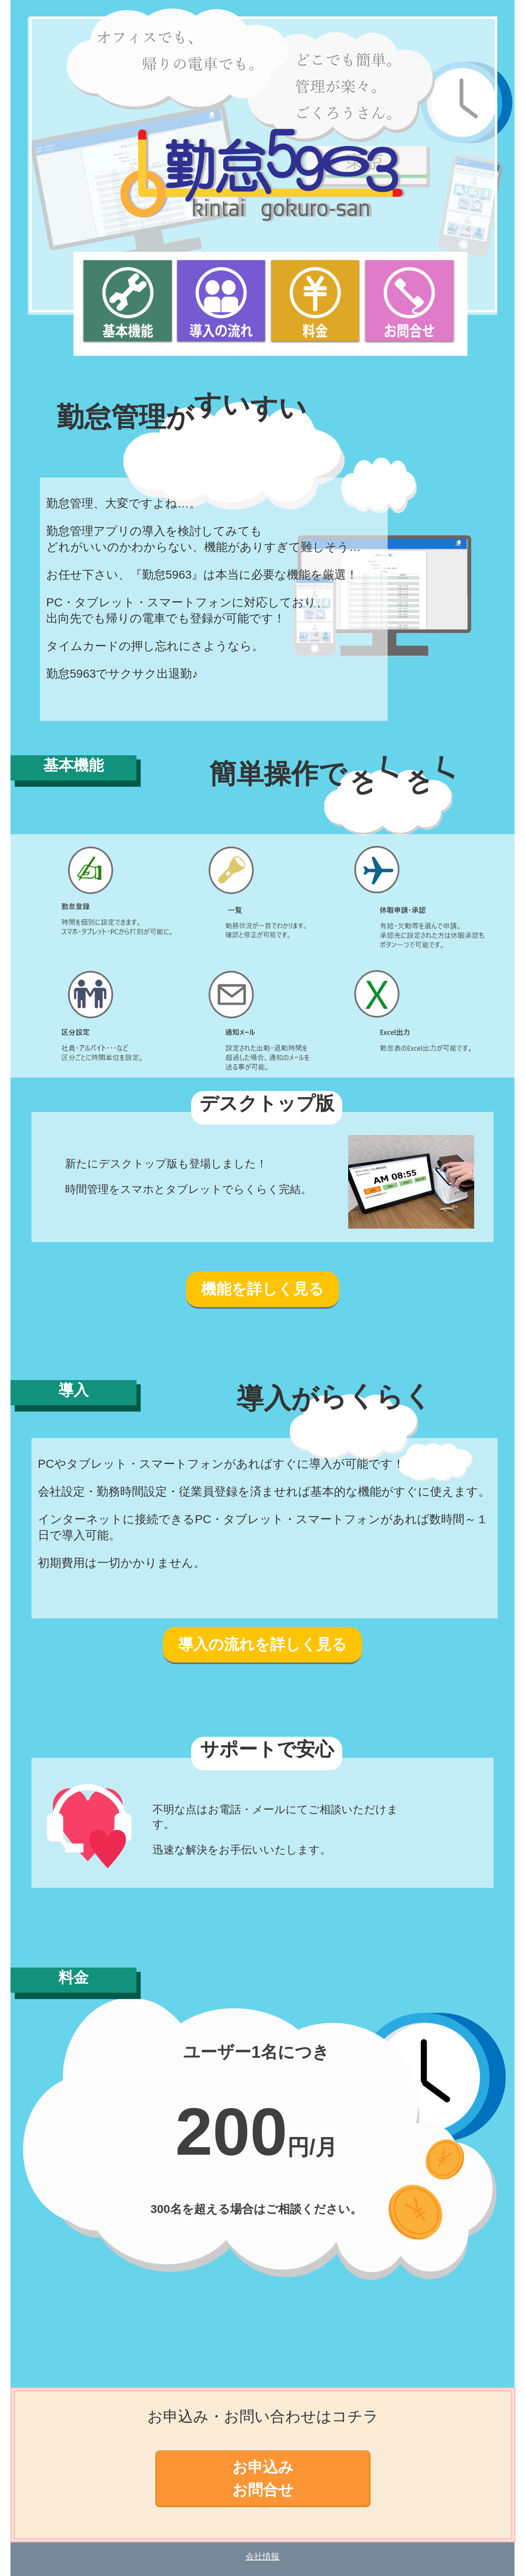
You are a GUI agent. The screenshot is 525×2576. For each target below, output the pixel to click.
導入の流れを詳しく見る (262, 1644)
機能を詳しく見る (262, 1288)
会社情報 (262, 2556)
